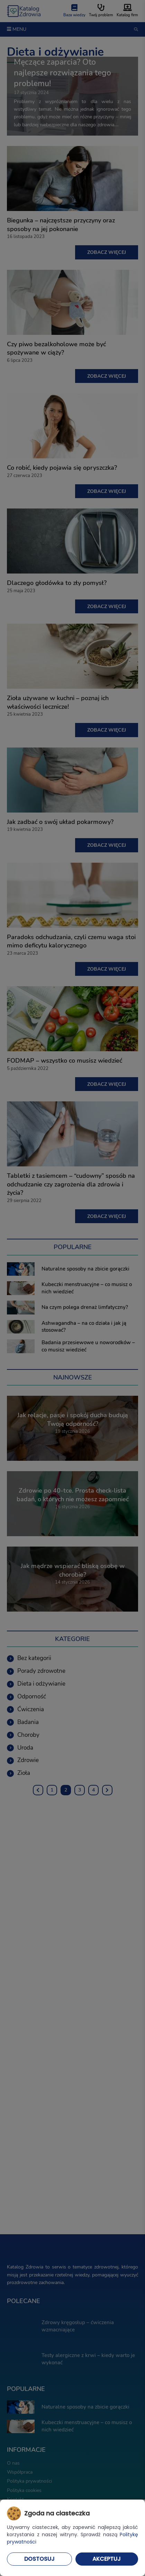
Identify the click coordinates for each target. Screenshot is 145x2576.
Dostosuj (39, 2559)
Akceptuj (106, 2559)
